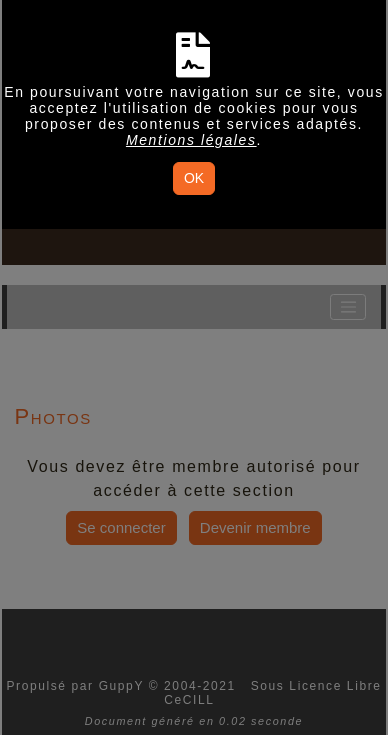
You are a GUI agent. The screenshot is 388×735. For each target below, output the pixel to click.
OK (194, 178)
